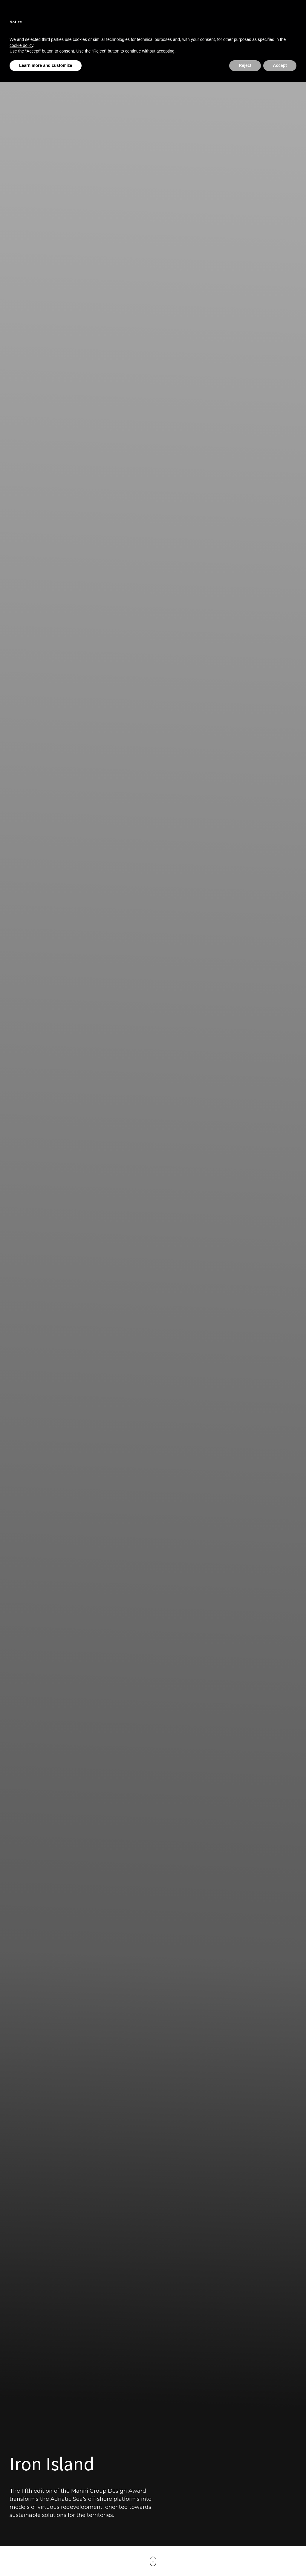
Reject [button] (245, 65)
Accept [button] (280, 65)
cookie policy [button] (21, 45)
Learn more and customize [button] (45, 65)
